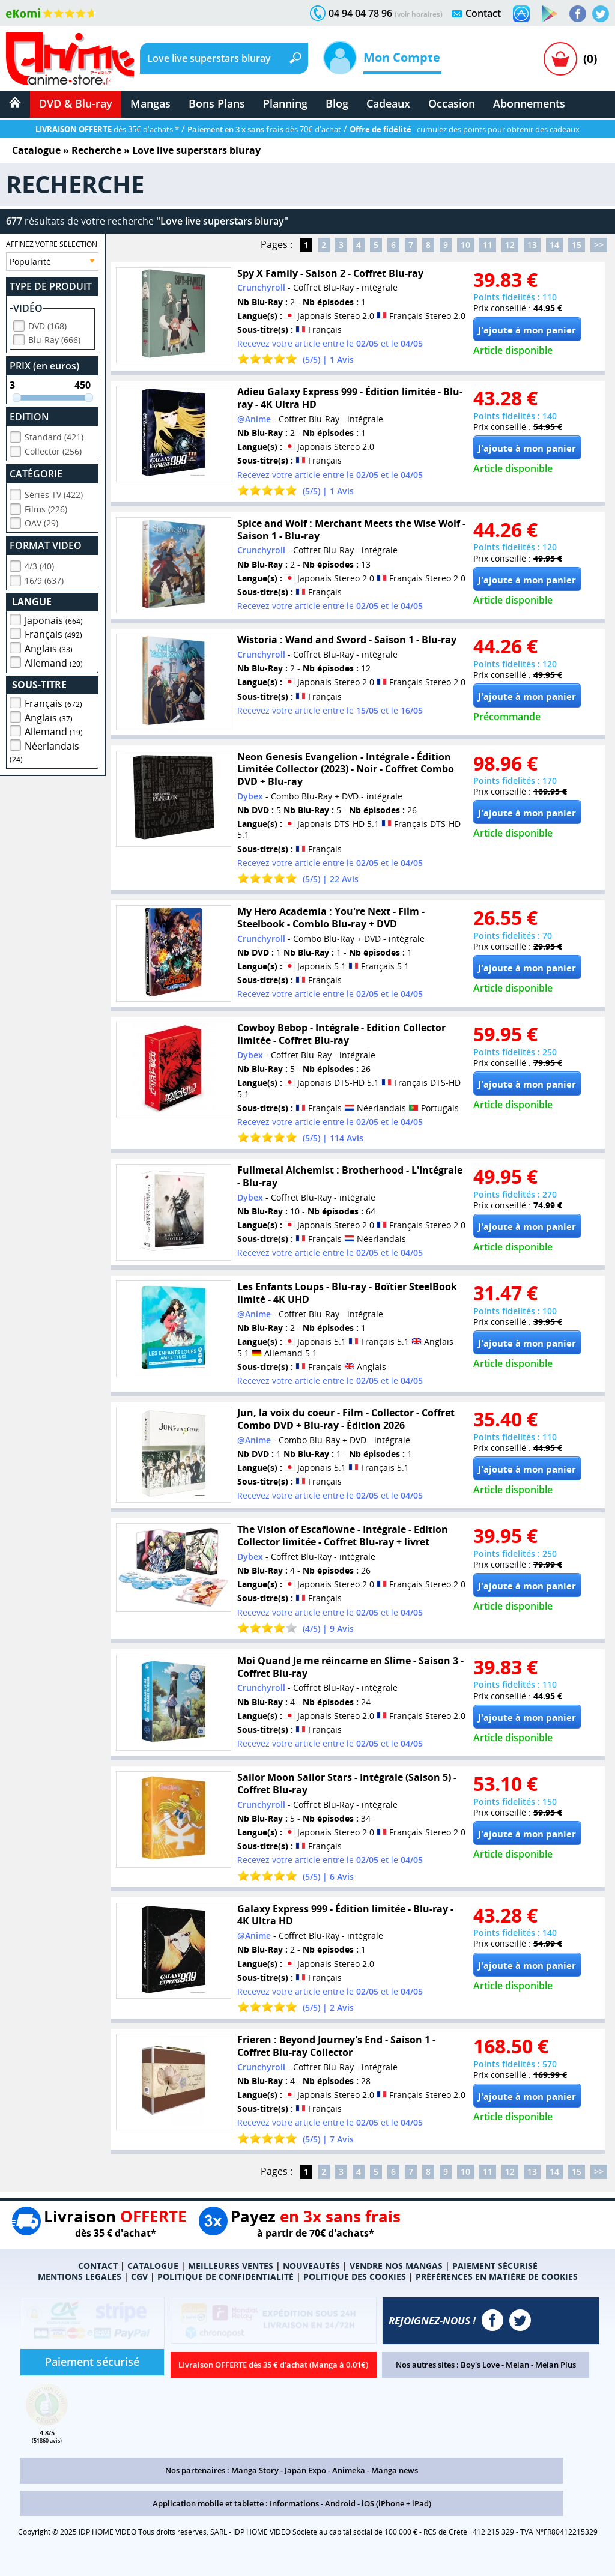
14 (554, 244)
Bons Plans (217, 103)
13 (532, 244)
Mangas (150, 103)
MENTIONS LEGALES (79, 2276)
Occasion (451, 103)
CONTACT (98, 2265)
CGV (139, 2276)
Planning (285, 103)
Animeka (348, 2470)
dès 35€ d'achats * (107, 129)
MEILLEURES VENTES (230, 2265)
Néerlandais (44, 750)
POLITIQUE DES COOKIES (354, 2276)
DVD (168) (47, 324)
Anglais (49, 646)
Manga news (394, 2470)
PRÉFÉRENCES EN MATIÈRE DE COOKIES (497, 2276)
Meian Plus (555, 2364)
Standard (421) (54, 435)
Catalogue (36, 150)
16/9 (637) (44, 578)
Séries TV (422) (54, 493)
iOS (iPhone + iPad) (396, 2503)
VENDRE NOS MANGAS (396, 2265)
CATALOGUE (152, 2265)
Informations (294, 2503)
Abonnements (529, 103)
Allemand (54, 661)
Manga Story (255, 2470)
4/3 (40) (39, 564)
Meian (517, 2364)
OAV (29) (41, 521)
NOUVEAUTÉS (311, 2265)
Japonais (54, 618)
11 (487, 244)
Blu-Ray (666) (54, 338)
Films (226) (46, 507)
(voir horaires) (419, 14)
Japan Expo (305, 2470)
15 (576, 244)
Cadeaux (388, 103)
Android (340, 2503)
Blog (337, 103)
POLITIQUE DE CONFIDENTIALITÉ (225, 2276)
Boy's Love (480, 2364)
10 (465, 244)
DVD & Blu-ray (75, 103)
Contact (483, 13)
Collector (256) (53, 449)
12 (510, 244)
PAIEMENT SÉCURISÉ (495, 2265)
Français (53, 632)
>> (599, 244)
